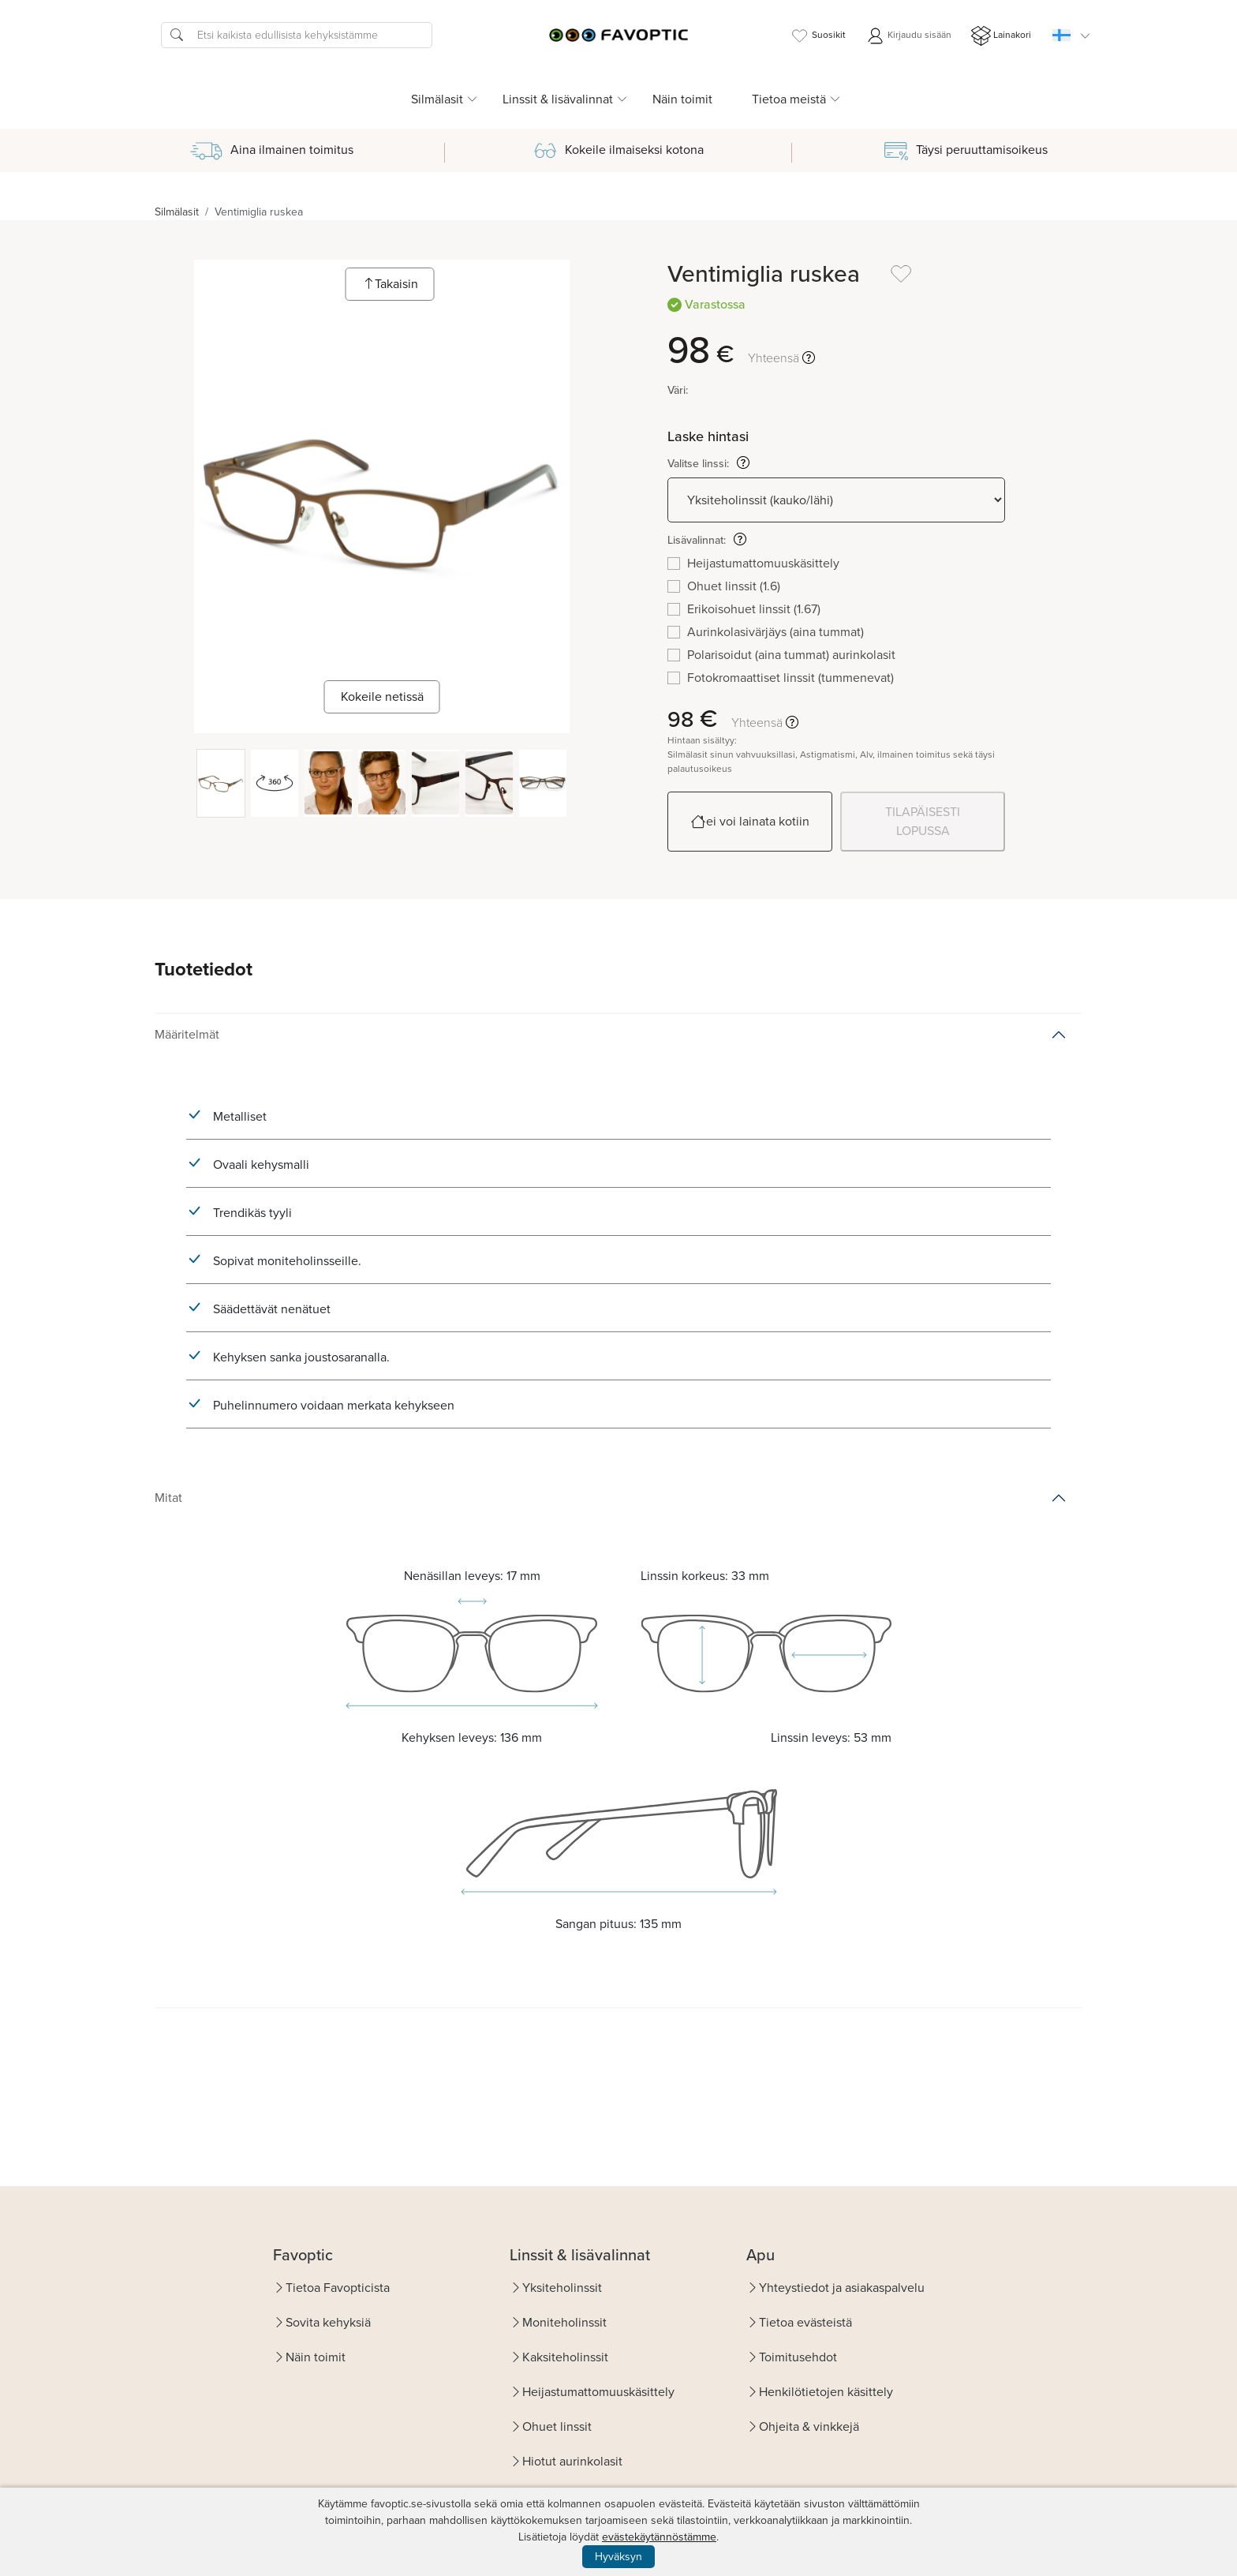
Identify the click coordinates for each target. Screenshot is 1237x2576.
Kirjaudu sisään (908, 36)
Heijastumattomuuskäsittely (598, 2392)
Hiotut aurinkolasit (572, 2461)
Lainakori (1001, 36)
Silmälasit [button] (437, 99)
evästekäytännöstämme (659, 2537)
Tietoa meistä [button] (789, 99)
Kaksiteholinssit (565, 2357)
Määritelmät (187, 1034)
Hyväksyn (618, 2556)
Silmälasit (177, 212)
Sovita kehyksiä (328, 2322)
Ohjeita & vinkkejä (809, 2426)
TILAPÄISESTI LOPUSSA (922, 821)
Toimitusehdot (798, 2357)
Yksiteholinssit (562, 2287)
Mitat (168, 1497)
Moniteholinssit (564, 2322)
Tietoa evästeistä (805, 2322)
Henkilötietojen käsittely (826, 2392)
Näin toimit (682, 99)
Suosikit (818, 36)
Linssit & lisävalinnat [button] (558, 99)
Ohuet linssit (557, 2426)
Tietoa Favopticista (338, 2287)
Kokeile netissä (382, 696)
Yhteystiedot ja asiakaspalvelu (842, 2287)
